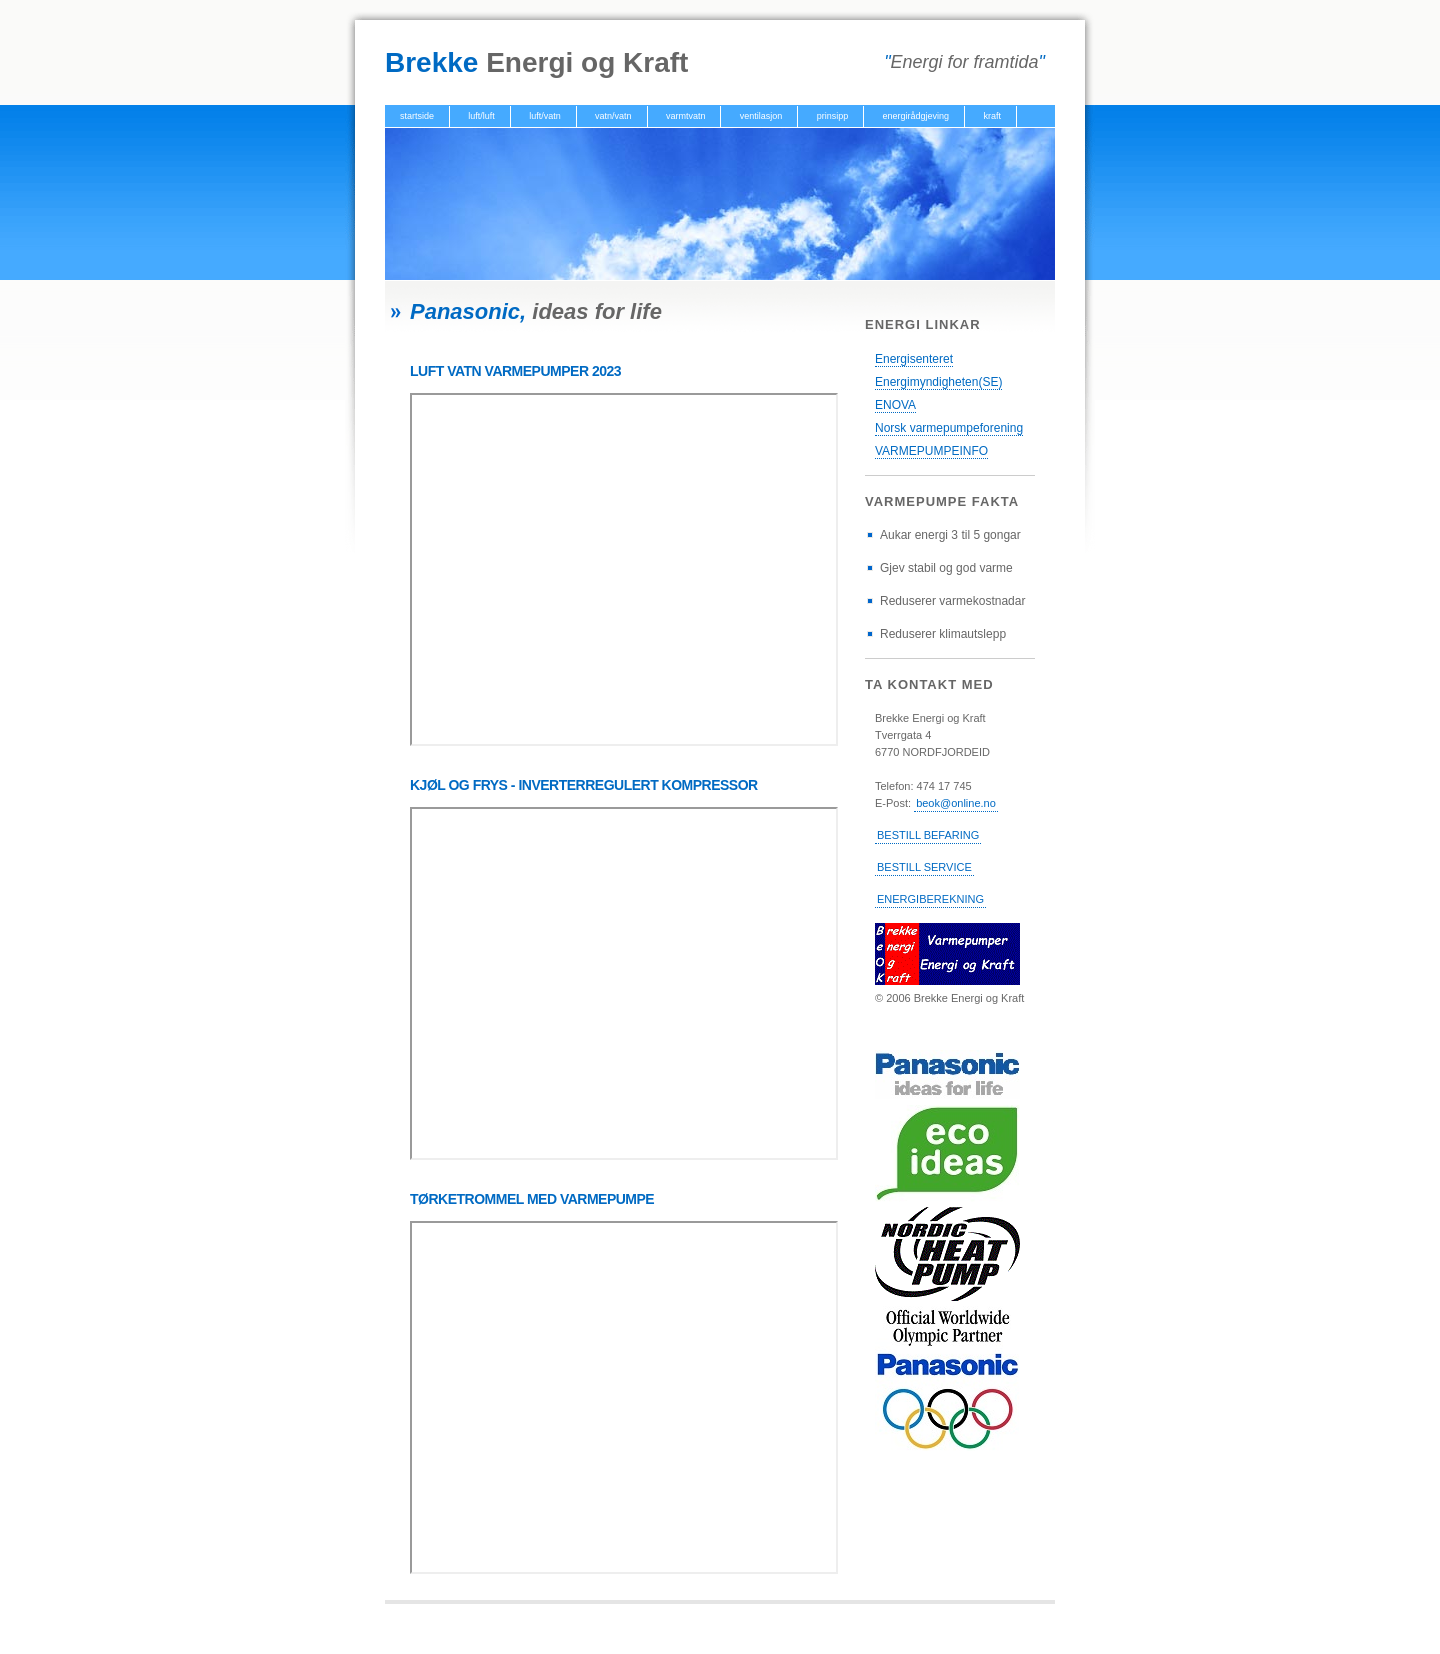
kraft (992, 116)
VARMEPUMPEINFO (931, 451)
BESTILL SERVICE (924, 867)
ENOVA (895, 405)
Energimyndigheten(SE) (938, 382)
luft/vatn (545, 116)
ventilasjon (761, 116)
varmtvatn (686, 116)
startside (417, 116)
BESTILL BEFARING (928, 835)
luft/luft (481, 116)
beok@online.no (956, 803)
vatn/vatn (613, 116)
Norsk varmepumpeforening (949, 428)
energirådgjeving (916, 116)
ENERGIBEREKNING (930, 899)
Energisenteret (914, 359)
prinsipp (833, 116)
